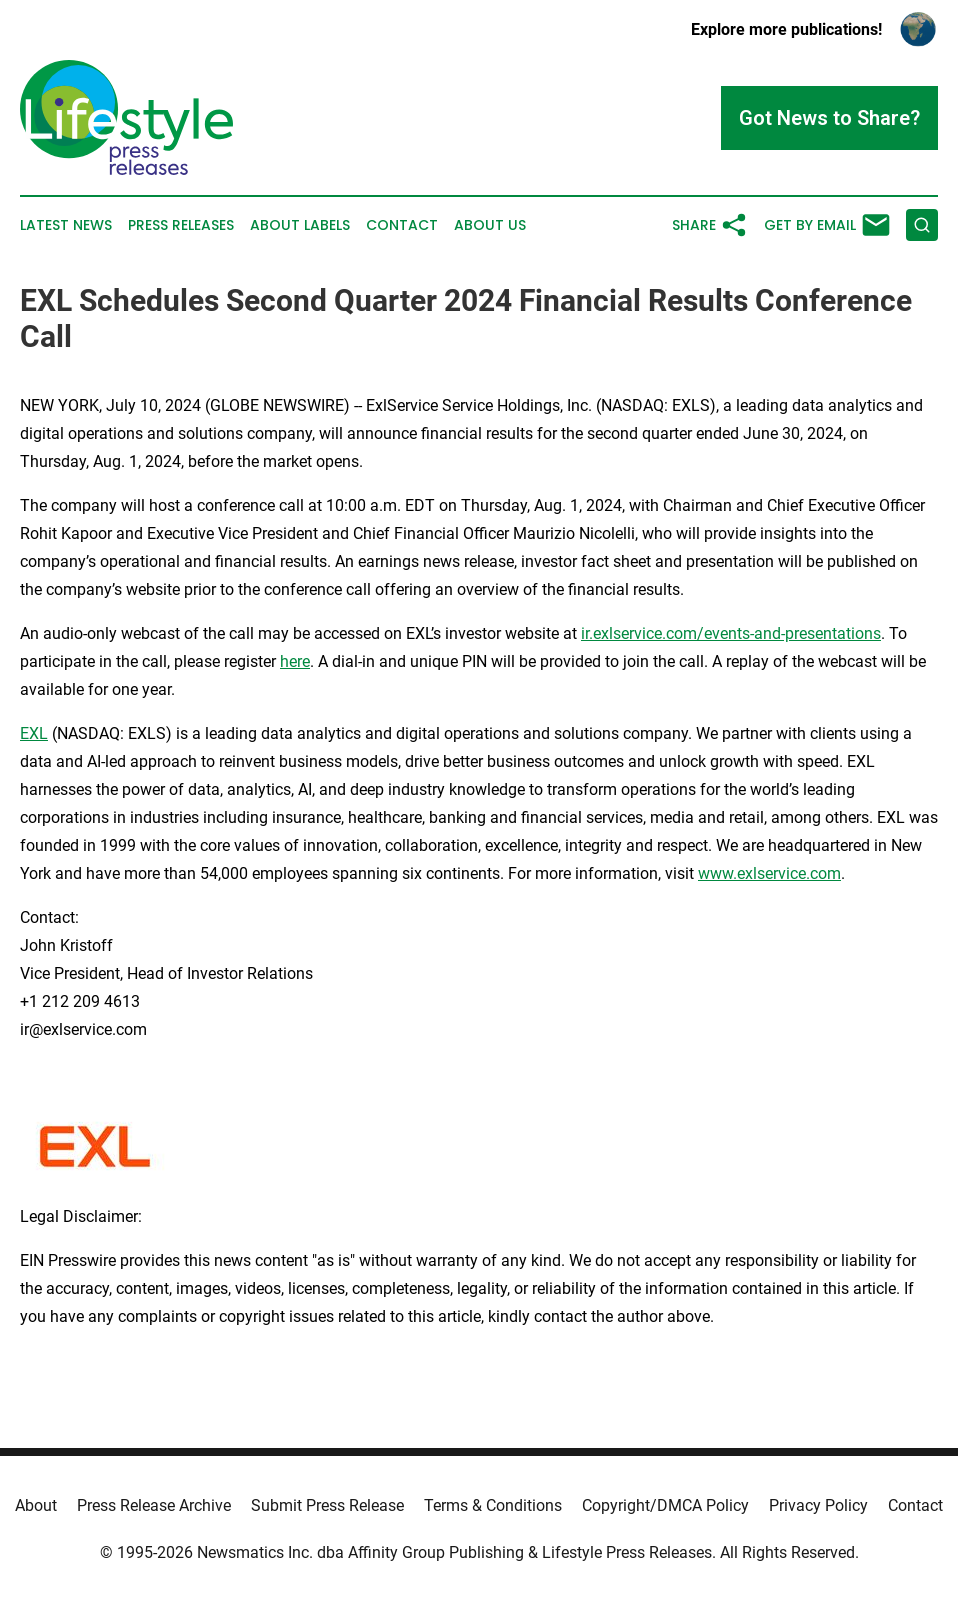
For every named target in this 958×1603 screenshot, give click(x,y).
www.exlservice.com (769, 873)
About (36, 1505)
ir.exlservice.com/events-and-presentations (731, 633)
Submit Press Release (327, 1505)
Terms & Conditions (493, 1505)
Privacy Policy (818, 1505)
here (295, 661)
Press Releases (181, 225)
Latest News (66, 225)
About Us (490, 225)
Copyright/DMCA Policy (665, 1505)
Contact (402, 225)
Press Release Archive (154, 1505)
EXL (34, 733)
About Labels (300, 225)
